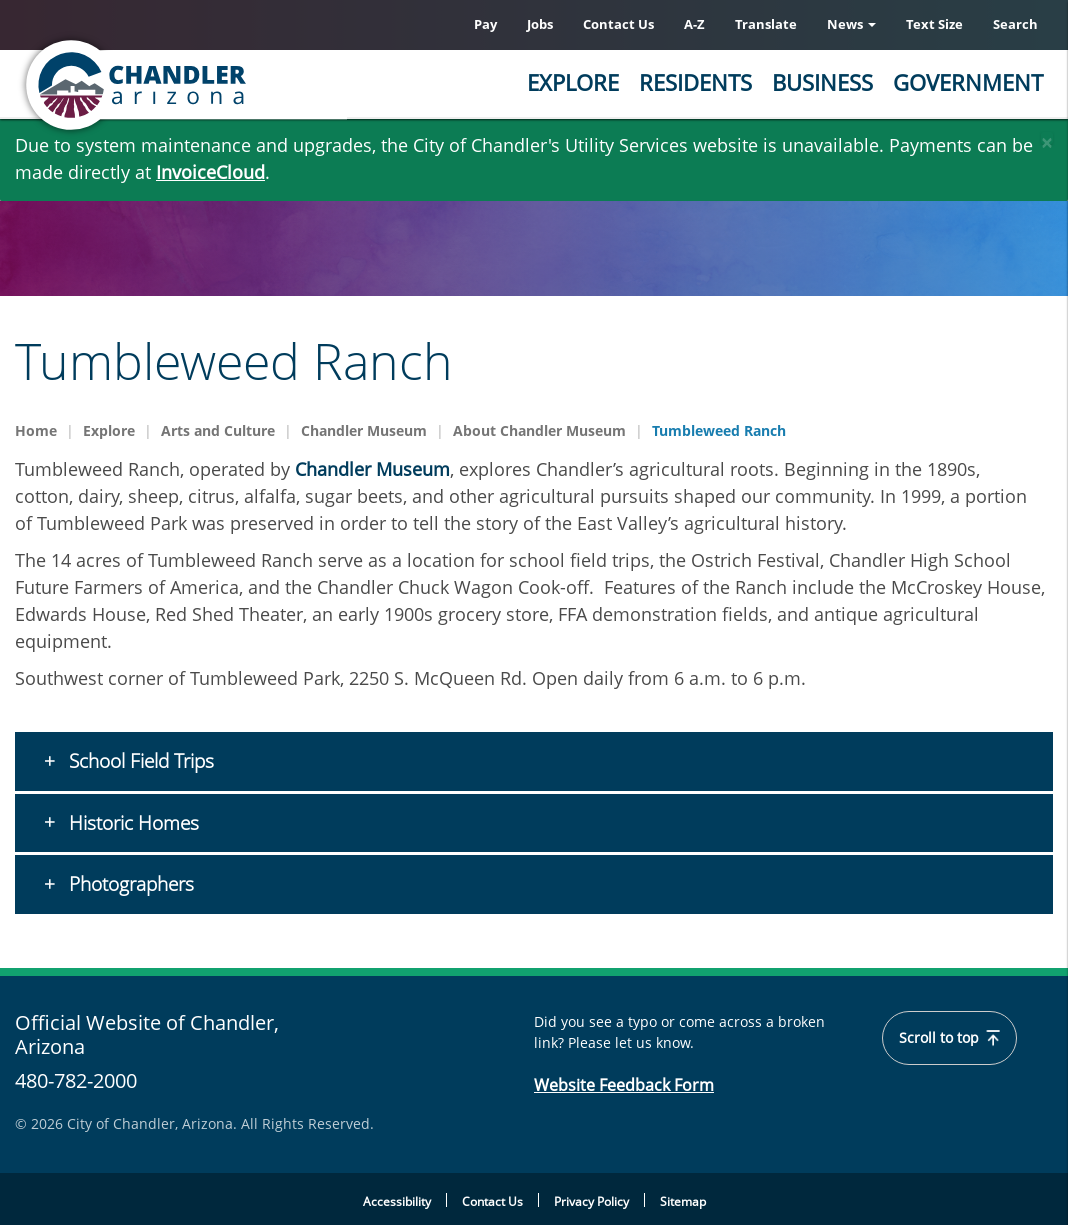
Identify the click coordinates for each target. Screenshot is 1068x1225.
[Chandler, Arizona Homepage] (215, 85)
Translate (766, 24)
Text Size (934, 24)
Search (1015, 24)
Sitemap (683, 1201)
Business (822, 82)
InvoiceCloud (210, 172)
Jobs (540, 24)
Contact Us (618, 24)
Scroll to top (949, 1038)
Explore (573, 82)
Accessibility (397, 1201)
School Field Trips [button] (139, 761)
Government (968, 82)
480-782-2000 (76, 1080)
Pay (485, 24)
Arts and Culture (218, 430)
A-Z (694, 24)
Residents (695, 82)
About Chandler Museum (539, 430)
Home (36, 430)
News (851, 24)
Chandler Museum (364, 430)
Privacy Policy (591, 1201)
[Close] (1047, 138)
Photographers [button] (129, 884)
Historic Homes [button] (131, 823)
